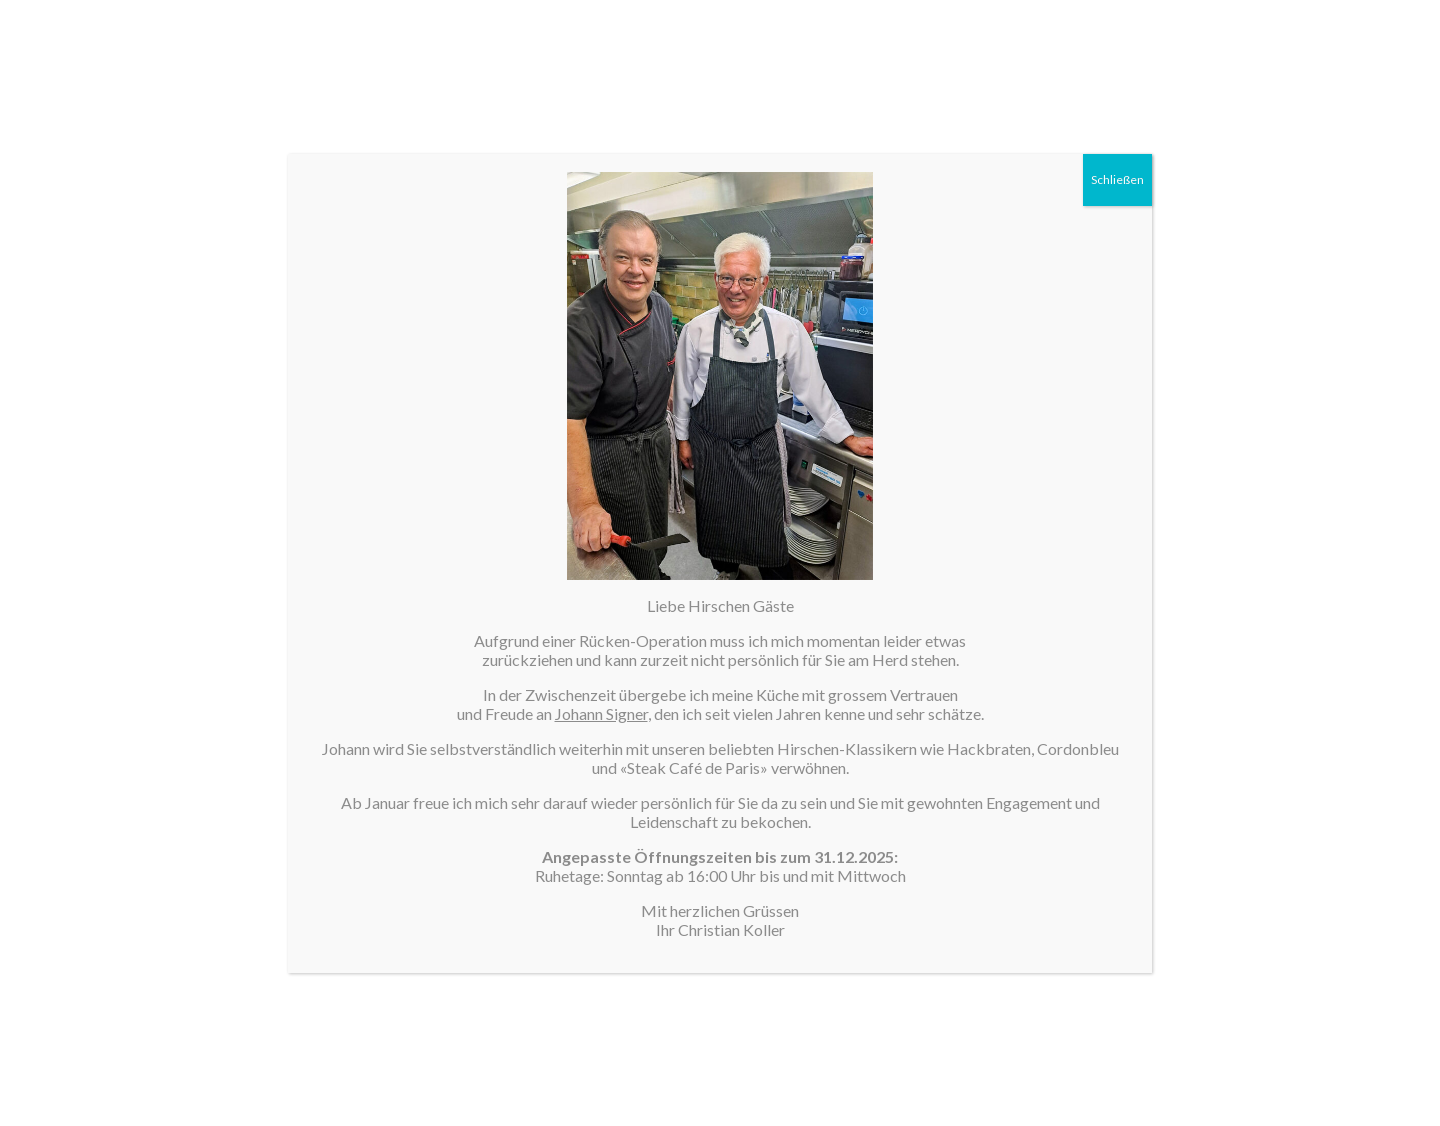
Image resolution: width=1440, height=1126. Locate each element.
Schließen (1117, 179)
